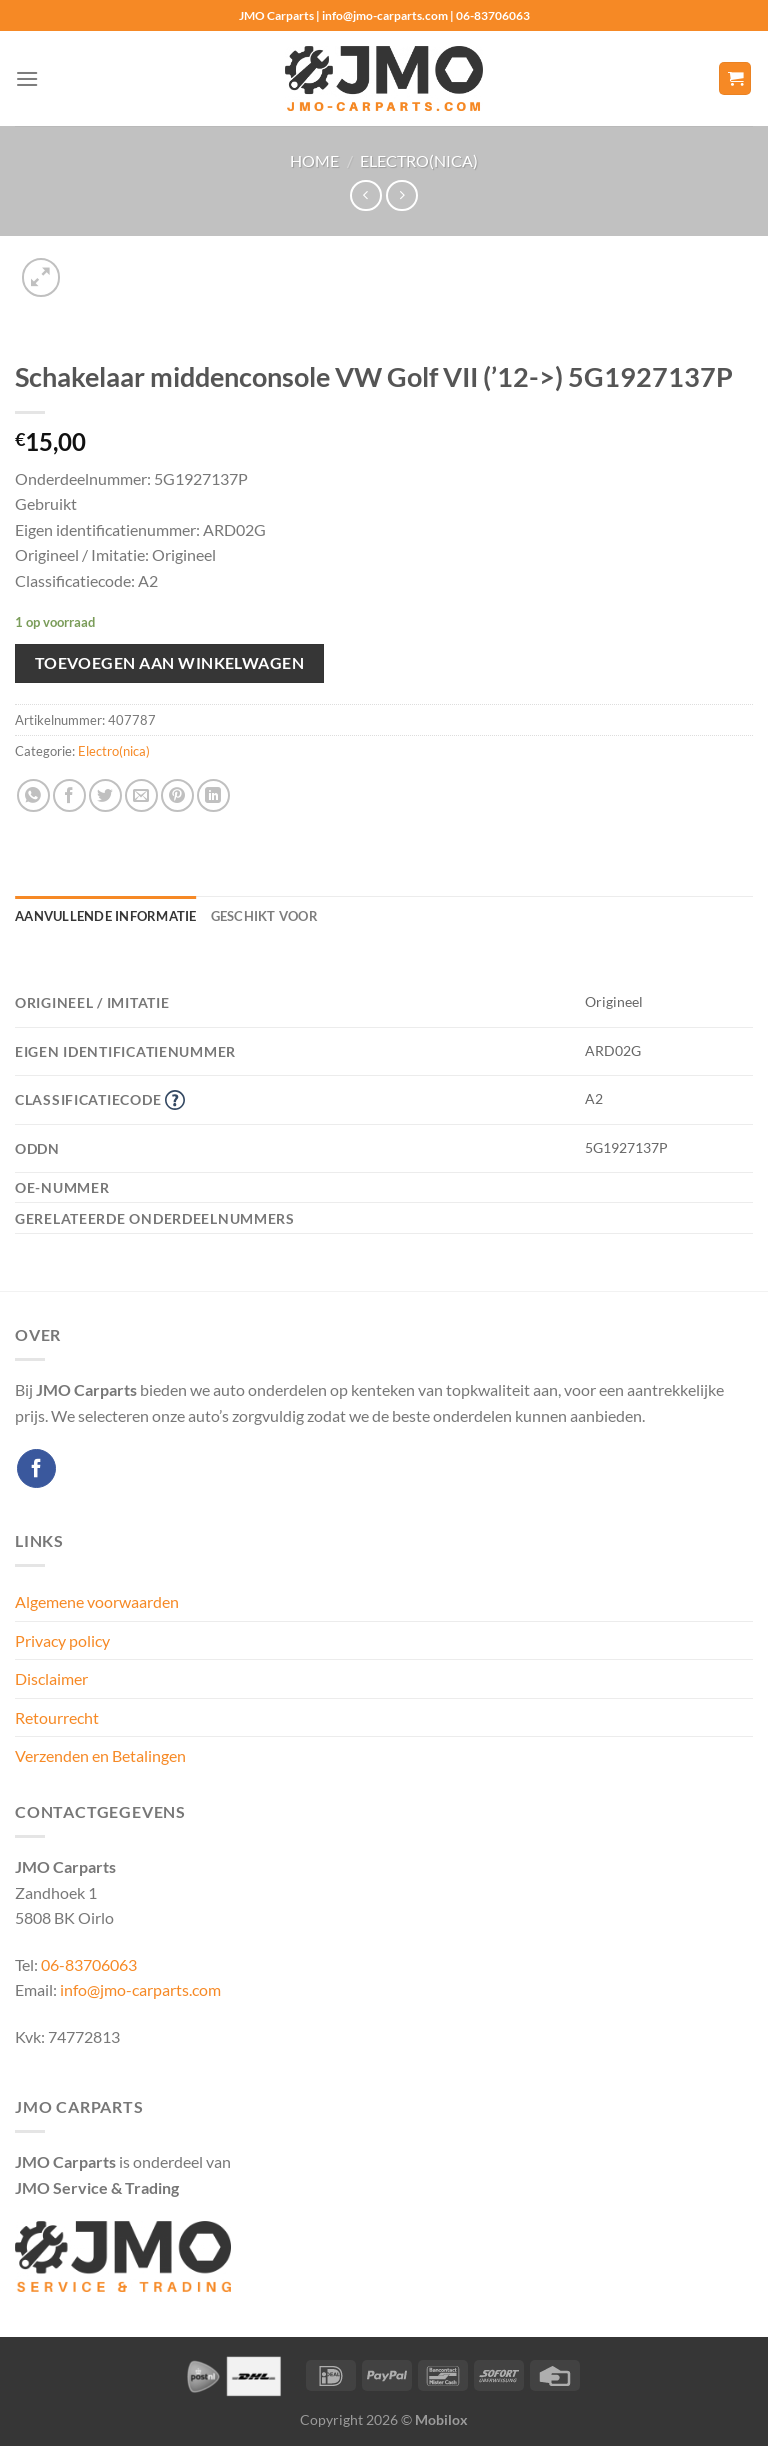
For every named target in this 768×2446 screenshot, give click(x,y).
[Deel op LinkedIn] (213, 795)
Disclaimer (51, 1678)
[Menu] (27, 78)
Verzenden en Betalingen (100, 1755)
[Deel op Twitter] (105, 795)
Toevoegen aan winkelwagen (170, 663)
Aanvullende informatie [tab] (106, 916)
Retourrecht (57, 1717)
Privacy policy (62, 1640)
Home (314, 160)
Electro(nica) (419, 160)
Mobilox (441, 2419)
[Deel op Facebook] (69, 795)
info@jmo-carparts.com (140, 1989)
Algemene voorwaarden (97, 1601)
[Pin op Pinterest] (177, 795)
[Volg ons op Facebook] (36, 1468)
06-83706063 (89, 1964)
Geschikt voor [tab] (264, 916)
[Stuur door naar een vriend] (141, 795)
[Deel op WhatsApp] (33, 795)
